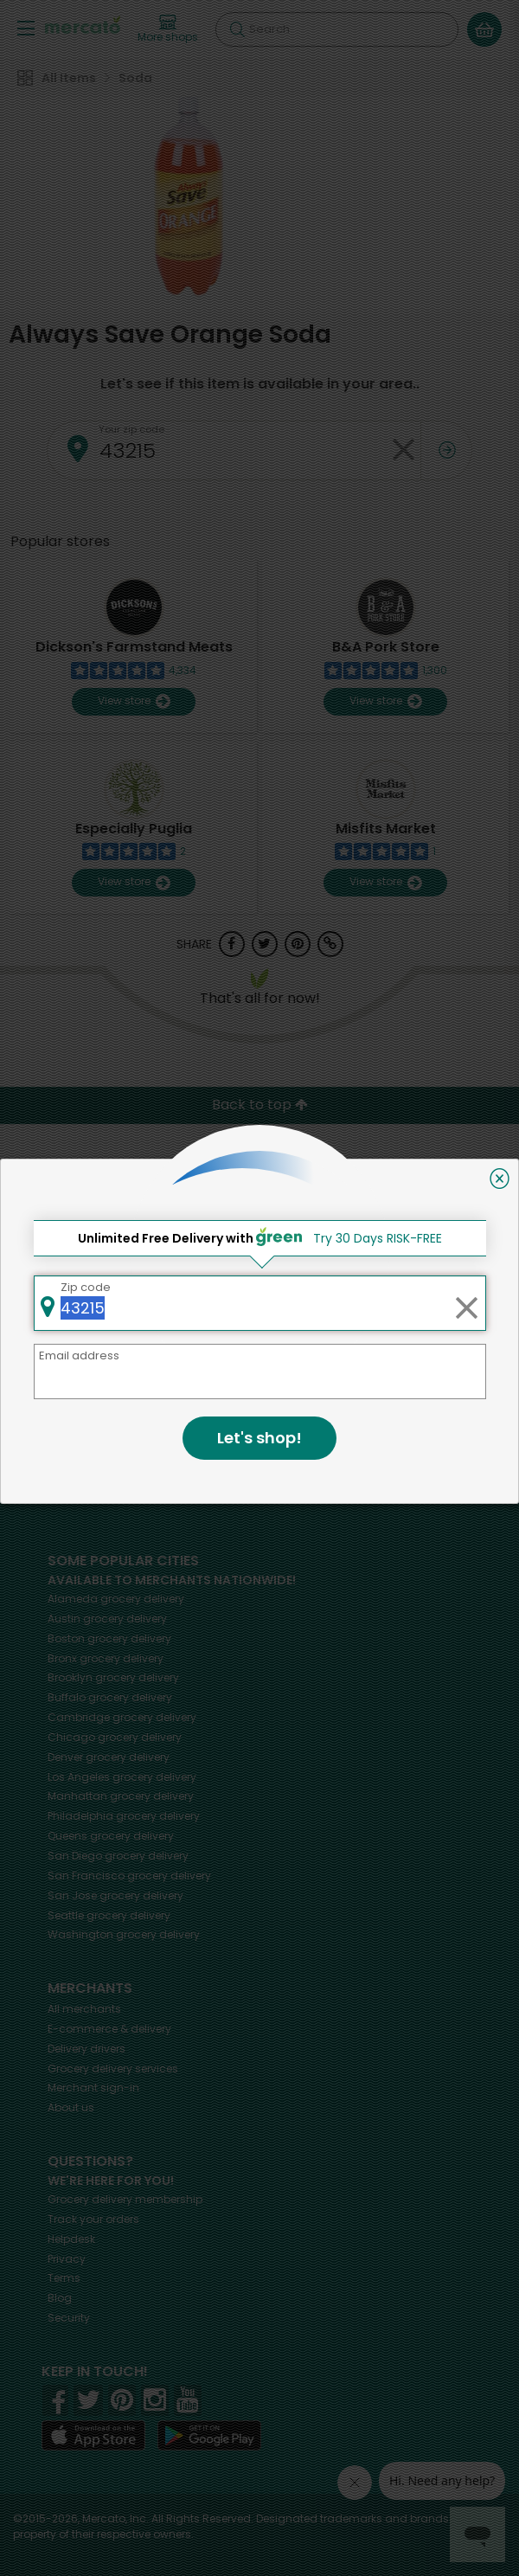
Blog (60, 2297)
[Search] (336, 29)
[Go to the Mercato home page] (82, 25)
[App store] (93, 2435)
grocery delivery (116, 1598)
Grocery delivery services (113, 2068)
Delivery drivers (86, 2048)
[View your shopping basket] (484, 29)
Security (69, 2317)
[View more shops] (168, 29)
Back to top (260, 1105)
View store (134, 701)
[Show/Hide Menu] (26, 27)
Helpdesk (71, 2239)
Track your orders (93, 2219)
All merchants (84, 2008)
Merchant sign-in (93, 2087)
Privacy (67, 2259)
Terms (64, 2278)
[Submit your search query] (237, 29)
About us (71, 2107)
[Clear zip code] (403, 450)
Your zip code (131, 429)
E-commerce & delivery (109, 2028)
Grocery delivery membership (125, 2199)
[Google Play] (209, 2435)
